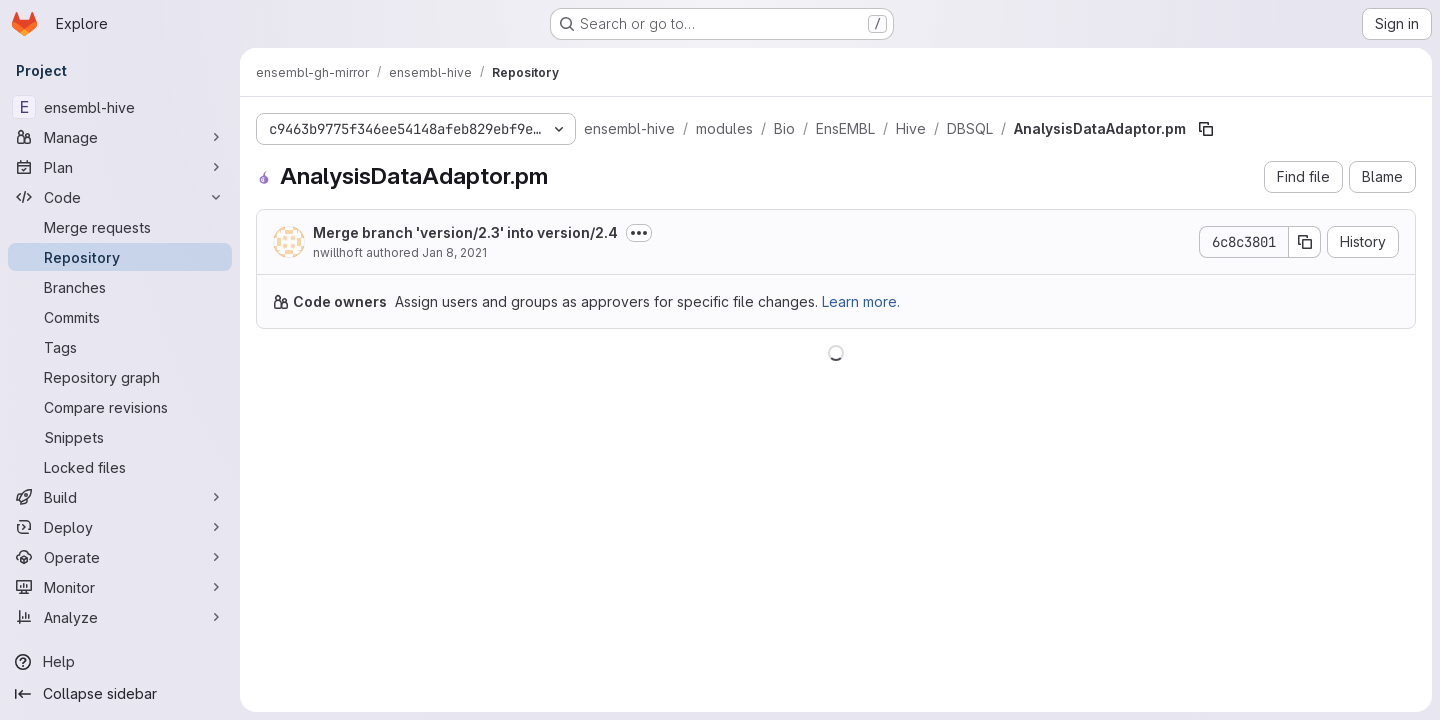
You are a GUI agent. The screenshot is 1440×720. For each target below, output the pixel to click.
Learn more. (861, 301)
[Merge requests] (120, 227)
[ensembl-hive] (120, 107)
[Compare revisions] (120, 407)
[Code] (120, 197)
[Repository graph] (120, 377)
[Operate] (120, 557)
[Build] (120, 497)
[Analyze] (120, 617)
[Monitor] (120, 587)
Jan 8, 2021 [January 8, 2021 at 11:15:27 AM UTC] (454, 252)
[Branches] (120, 287)
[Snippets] (120, 437)
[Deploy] (120, 527)
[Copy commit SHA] (1305, 242)
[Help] (120, 662)
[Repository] (120, 257)
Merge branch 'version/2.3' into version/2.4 (465, 232)
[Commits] (120, 317)
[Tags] (120, 347)
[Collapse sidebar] (120, 694)
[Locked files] (120, 467)
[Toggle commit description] (639, 233)
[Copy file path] (1206, 129)
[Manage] (120, 137)
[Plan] (120, 167)
